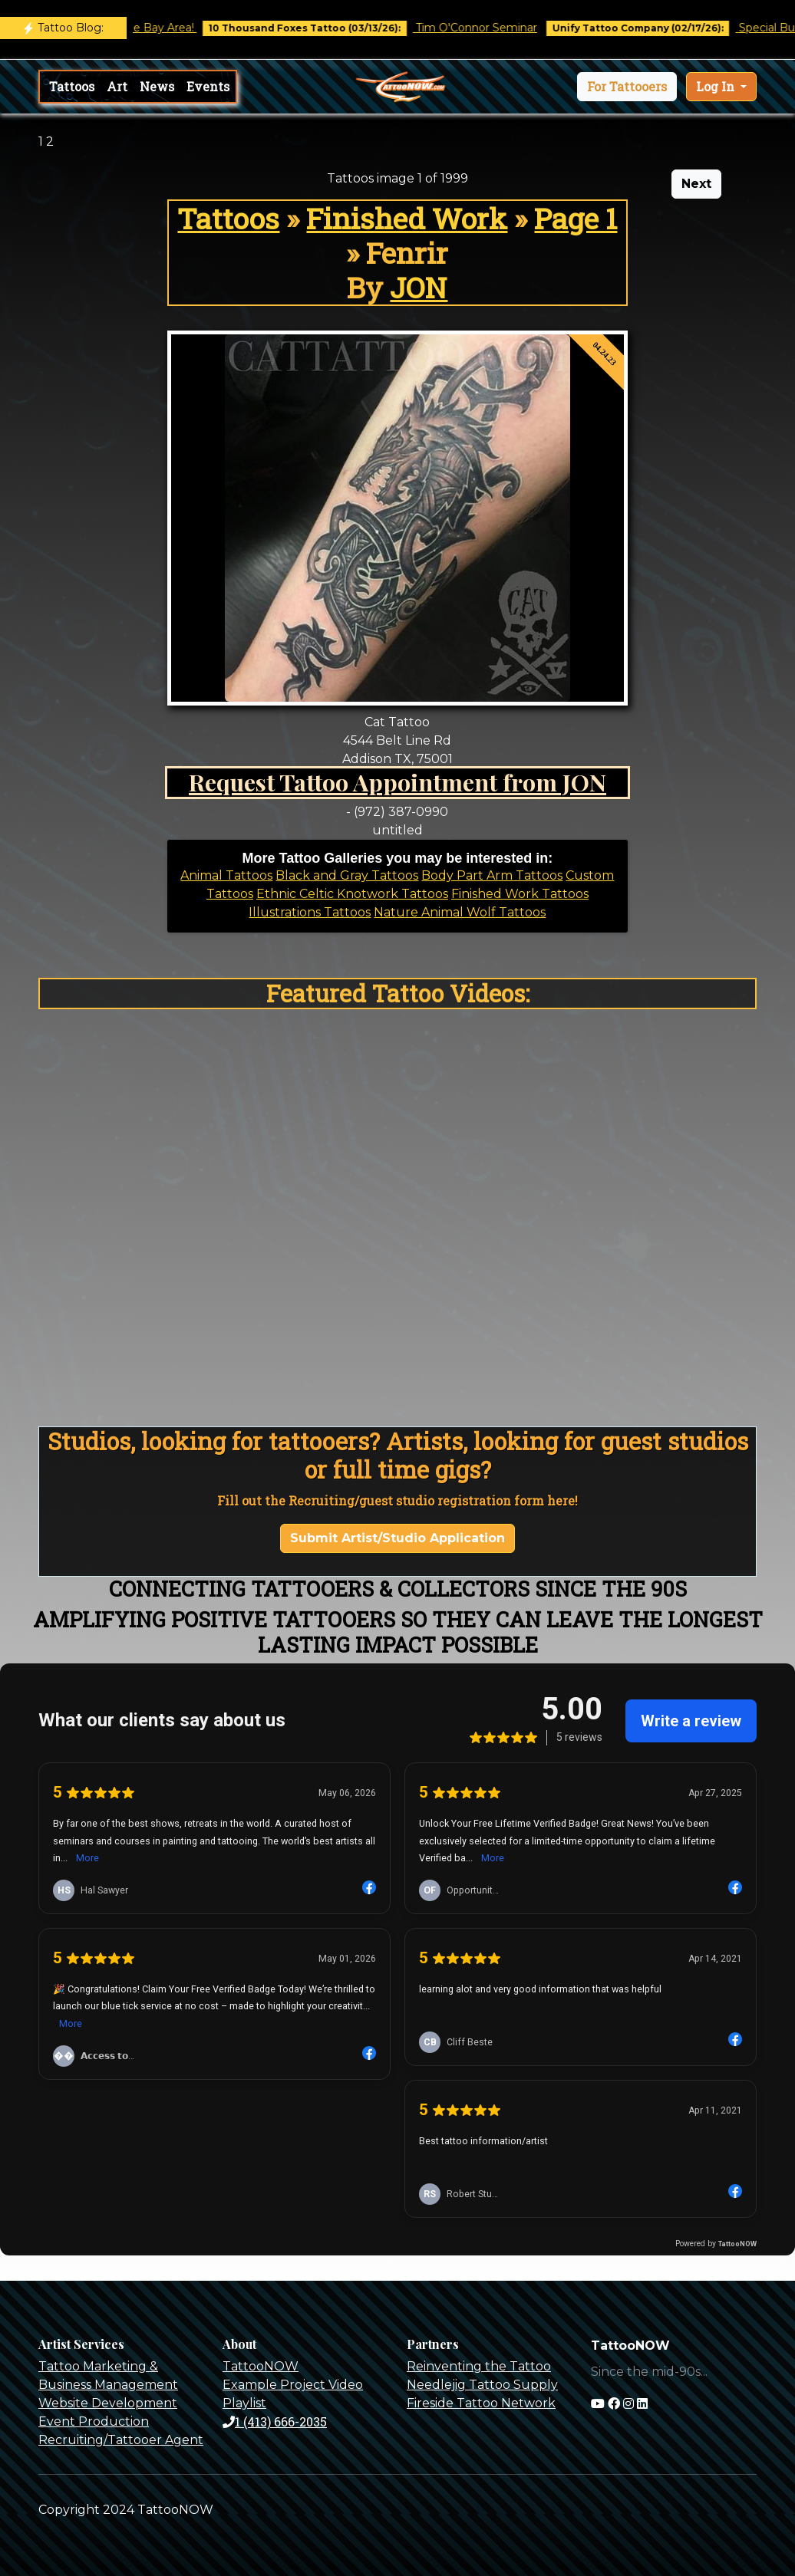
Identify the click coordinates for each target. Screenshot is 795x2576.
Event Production (93, 2421)
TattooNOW (261, 2366)
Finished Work (406, 218)
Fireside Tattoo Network (481, 2403)
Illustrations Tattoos (310, 912)
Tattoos (71, 86)
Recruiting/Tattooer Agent (120, 2440)
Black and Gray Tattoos (346, 875)
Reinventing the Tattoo (479, 2366)
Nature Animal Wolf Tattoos (460, 912)
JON (418, 287)
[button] (627, 86)
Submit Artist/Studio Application (397, 1538)
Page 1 (575, 218)
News (157, 86)
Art (117, 86)
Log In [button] (716, 86)
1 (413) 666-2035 (275, 2421)
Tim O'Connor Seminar (488, 28)
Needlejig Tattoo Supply (482, 2384)
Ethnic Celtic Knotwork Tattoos (352, 894)
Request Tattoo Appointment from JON (397, 782)
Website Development (107, 2403)
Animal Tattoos (226, 875)
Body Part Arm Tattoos (491, 875)
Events (207, 86)
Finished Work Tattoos (520, 894)
